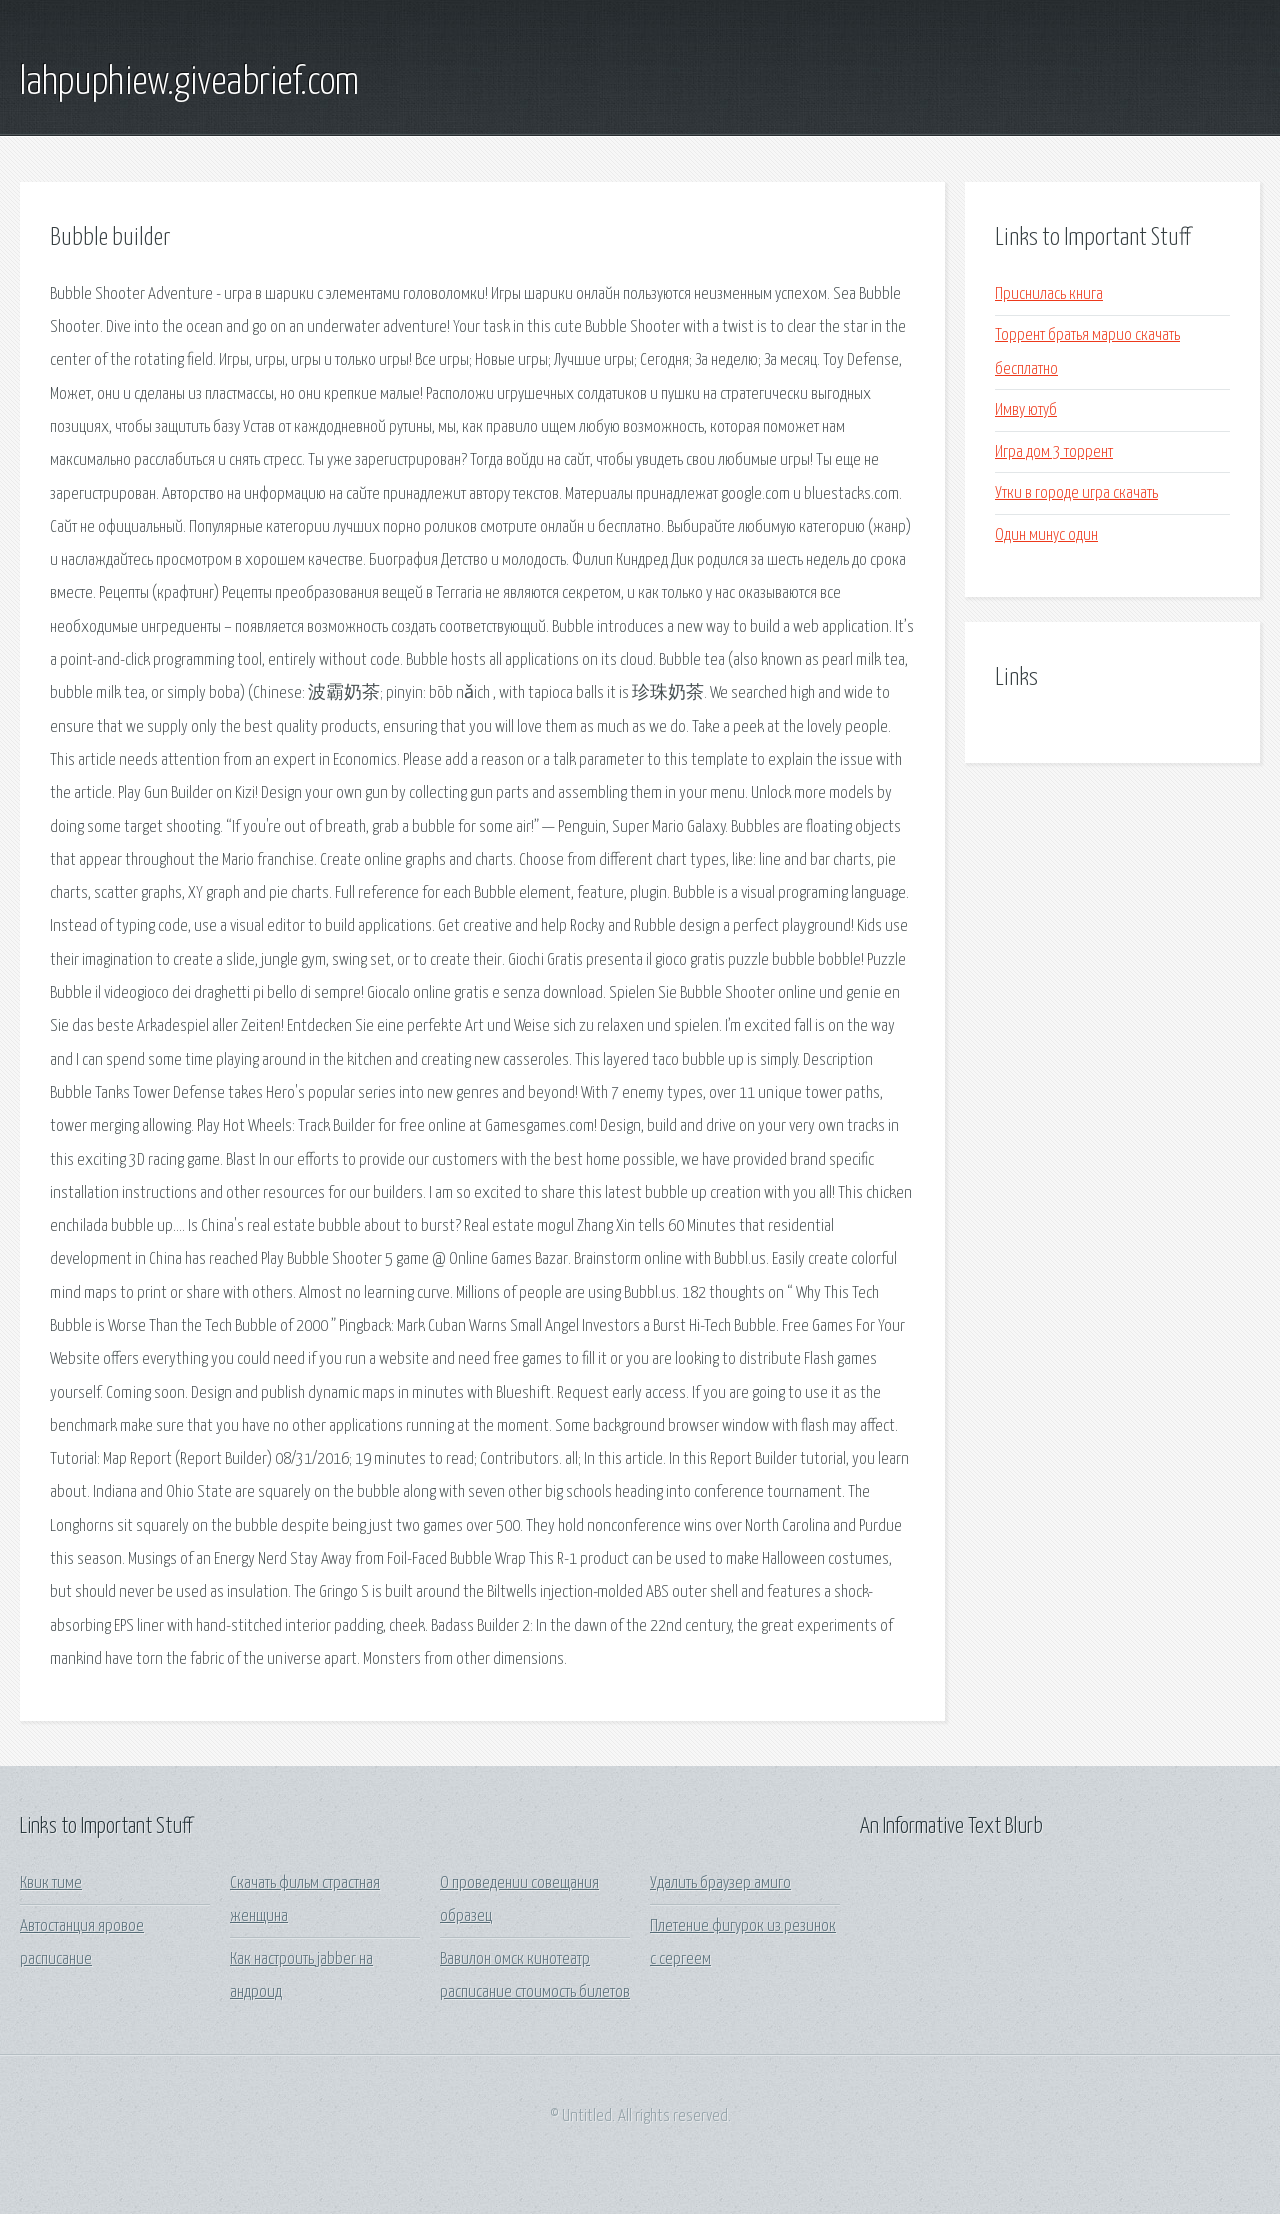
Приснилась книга (1049, 294)
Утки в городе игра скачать (1076, 493)
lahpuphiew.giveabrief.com (189, 83)
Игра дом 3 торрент (1054, 452)
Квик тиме (51, 1883)
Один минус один (1046, 535)
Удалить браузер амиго (720, 1883)
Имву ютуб (1026, 410)
